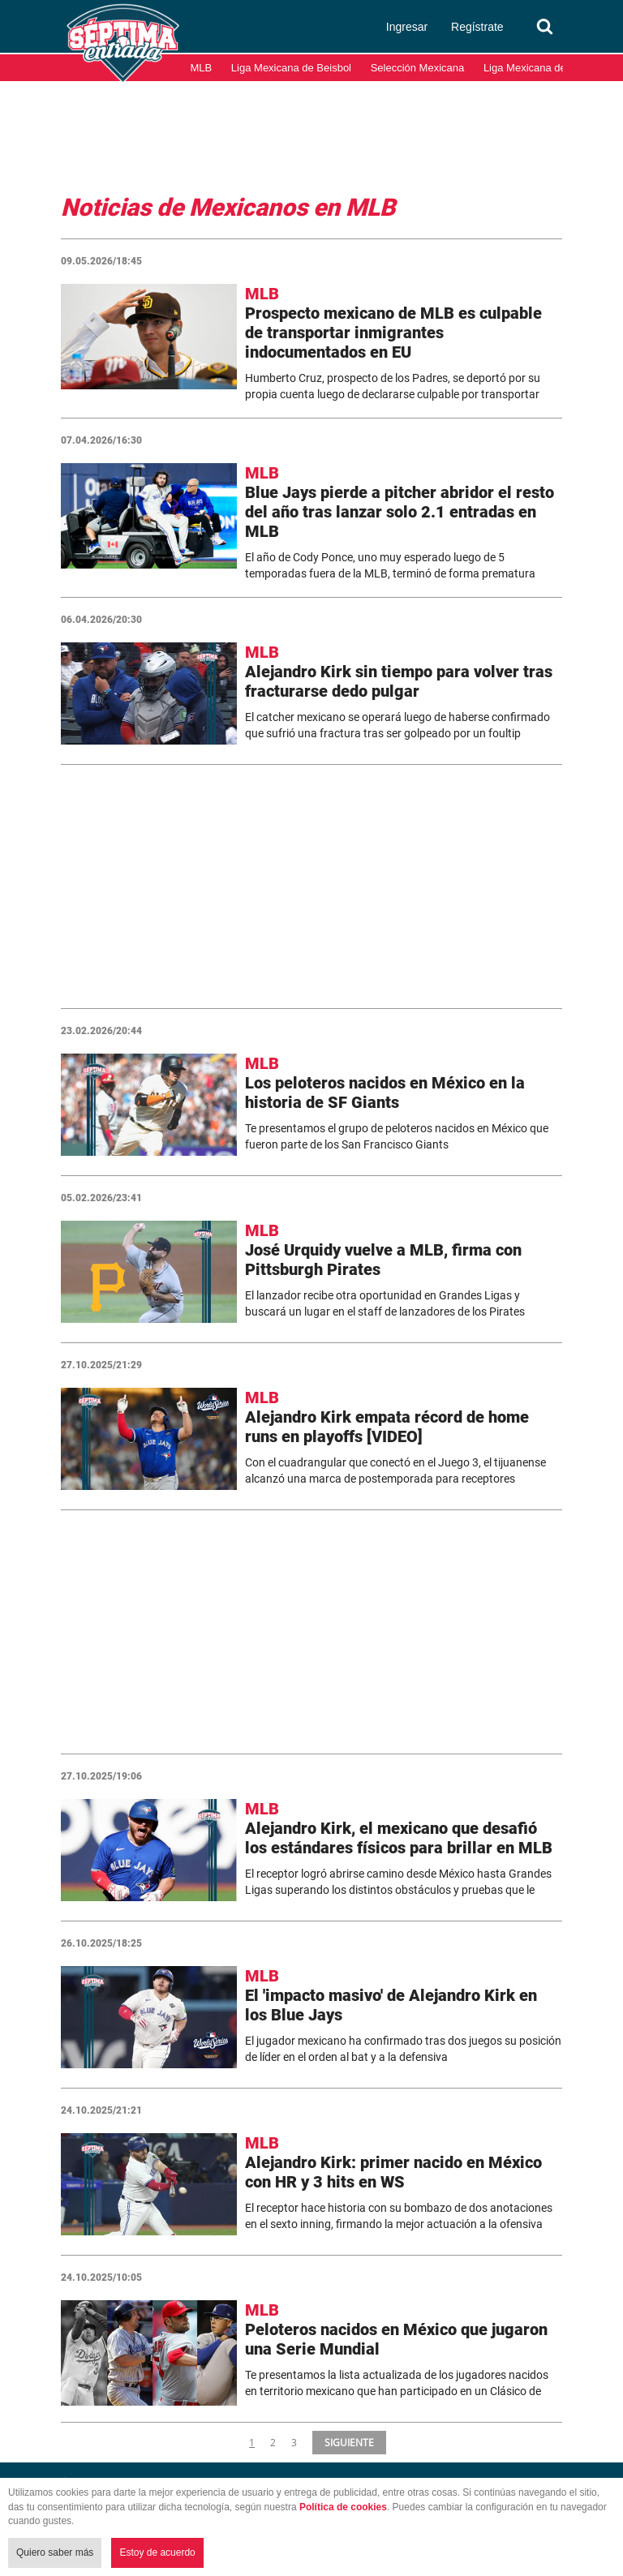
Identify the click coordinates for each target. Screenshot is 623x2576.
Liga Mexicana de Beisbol (291, 68)
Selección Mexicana (418, 68)
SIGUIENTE (347, 2442)
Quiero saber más (54, 2552)
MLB (202, 68)
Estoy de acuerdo (157, 2552)
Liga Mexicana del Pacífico (546, 68)
